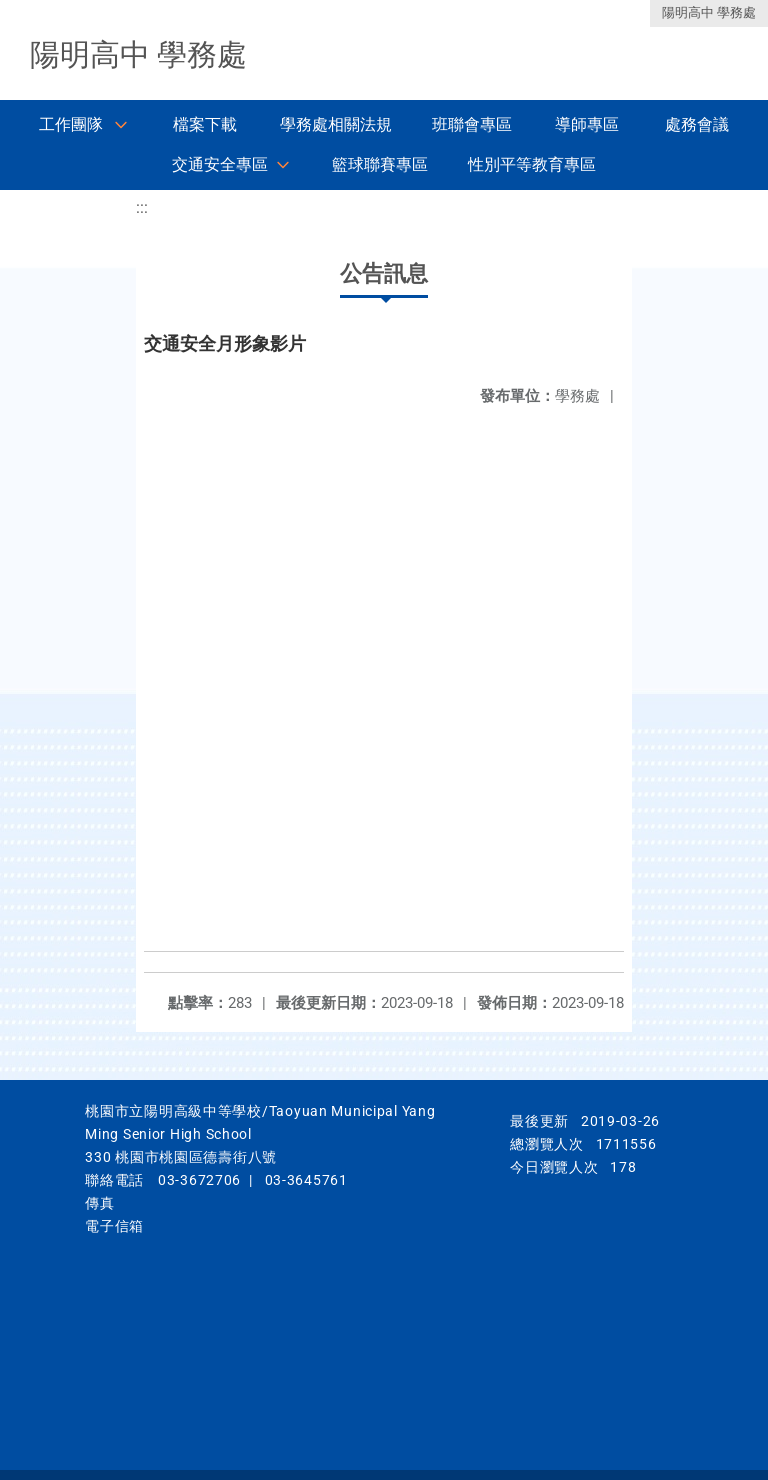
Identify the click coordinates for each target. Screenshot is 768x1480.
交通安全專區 (220, 164)
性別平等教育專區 (532, 164)
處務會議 (697, 124)
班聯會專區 (472, 124)
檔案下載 (205, 124)
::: (142, 207)
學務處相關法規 (336, 124)
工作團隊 (71, 124)
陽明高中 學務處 (709, 12)
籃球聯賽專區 (380, 164)
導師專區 (587, 124)
